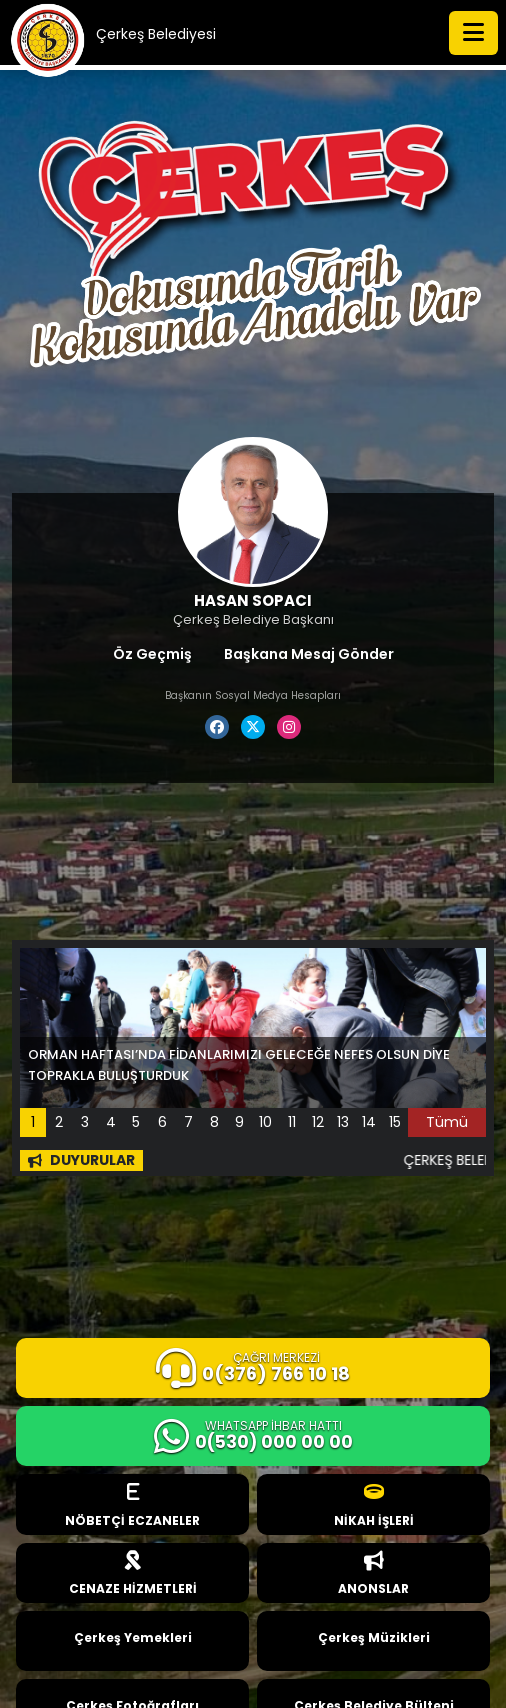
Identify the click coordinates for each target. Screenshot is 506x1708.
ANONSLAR (373, 1574)
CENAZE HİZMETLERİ (133, 1574)
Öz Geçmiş (152, 654)
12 (318, 1122)
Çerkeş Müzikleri (374, 1637)
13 (343, 1122)
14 (369, 1122)
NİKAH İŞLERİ (374, 1505)
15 (395, 1122)
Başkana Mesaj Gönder (309, 654)
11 (292, 1122)
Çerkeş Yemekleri (133, 1637)
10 (265, 1122)
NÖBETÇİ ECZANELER (132, 1505)
